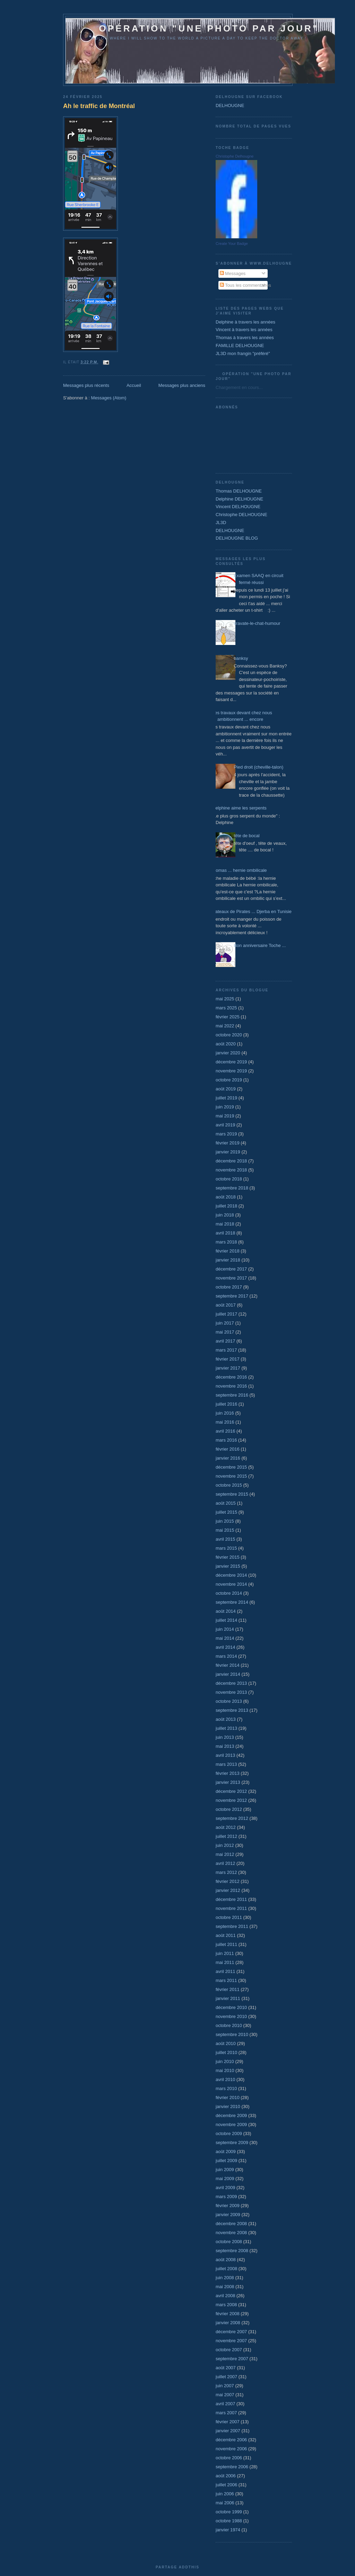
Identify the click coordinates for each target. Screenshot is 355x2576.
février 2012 (228, 1881)
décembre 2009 (231, 2115)
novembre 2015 (231, 1476)
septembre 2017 (232, 1296)
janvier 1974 (228, 2529)
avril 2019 (225, 1124)
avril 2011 (225, 1971)
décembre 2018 (231, 1160)
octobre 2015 (229, 1485)
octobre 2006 (229, 2457)
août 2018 (226, 1197)
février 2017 (228, 1359)
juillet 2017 (226, 1314)
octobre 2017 (229, 1287)
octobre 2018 (229, 1178)
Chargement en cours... (239, 387)
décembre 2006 (231, 2439)
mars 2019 (226, 1133)
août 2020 (226, 1043)
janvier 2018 (228, 1260)
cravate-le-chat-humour (257, 623)
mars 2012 (226, 1872)
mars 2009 (226, 2196)
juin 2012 (225, 1845)
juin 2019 (225, 1106)
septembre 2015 (232, 1494)
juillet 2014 (226, 1620)
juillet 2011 (226, 1944)
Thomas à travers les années (245, 337)
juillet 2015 (226, 1512)
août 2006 (226, 2475)
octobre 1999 (229, 2511)
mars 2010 (226, 2088)
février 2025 (228, 1016)
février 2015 (228, 1557)
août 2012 (226, 1827)
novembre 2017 (231, 1278)
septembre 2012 (232, 1818)
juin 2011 (225, 1953)
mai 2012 (225, 1854)
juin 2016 (225, 1413)
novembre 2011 (231, 1908)
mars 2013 (226, 1764)
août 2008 (226, 2259)
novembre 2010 (231, 2016)
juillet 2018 (226, 1206)
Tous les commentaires (245, 285)
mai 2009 (225, 2178)
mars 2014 (226, 1656)
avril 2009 (225, 2187)
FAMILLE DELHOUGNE (240, 345)
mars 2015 (226, 1548)
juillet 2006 (226, 2484)
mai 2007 (225, 2394)
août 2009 (226, 2151)
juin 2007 (225, 2385)
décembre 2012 (231, 1791)
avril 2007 (225, 2403)
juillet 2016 (226, 1404)
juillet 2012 (226, 1836)
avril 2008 (225, 2295)
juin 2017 (225, 1323)
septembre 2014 (232, 1602)
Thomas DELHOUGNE (239, 491)
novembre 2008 (231, 2232)
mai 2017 (225, 1332)
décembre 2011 (231, 1899)
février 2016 (228, 1449)
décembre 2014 (231, 1575)
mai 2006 (225, 2502)
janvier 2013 (228, 1782)
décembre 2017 (231, 1269)
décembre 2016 (231, 1377)
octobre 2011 (229, 1917)
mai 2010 (225, 2070)
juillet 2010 (226, 2052)
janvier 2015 (228, 1566)
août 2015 (226, 1503)
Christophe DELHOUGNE (241, 514)
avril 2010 (225, 2079)
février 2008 (228, 2313)
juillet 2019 (226, 1097)
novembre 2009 (231, 2124)
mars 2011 (226, 1980)
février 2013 (228, 1773)
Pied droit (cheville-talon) (258, 767)
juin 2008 (225, 2277)
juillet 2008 (226, 2268)
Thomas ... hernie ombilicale (238, 870)
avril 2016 (225, 1431)
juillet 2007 (226, 2376)
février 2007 (228, 2421)
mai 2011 (225, 1962)
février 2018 (228, 1251)
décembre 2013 (231, 1683)
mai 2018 (225, 1224)
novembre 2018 (231, 1169)
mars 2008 (226, 2304)
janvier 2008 (228, 2322)
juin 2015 (225, 1521)
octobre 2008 (229, 2241)
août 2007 (226, 2367)
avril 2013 (225, 1755)
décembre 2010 (231, 2007)
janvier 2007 (228, 2430)
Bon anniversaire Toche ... (260, 945)
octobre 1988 (229, 2520)
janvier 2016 (228, 1458)
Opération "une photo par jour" (200, 28)
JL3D (221, 522)
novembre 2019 (231, 1070)
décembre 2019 (231, 1061)
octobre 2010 (229, 2025)
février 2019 (228, 1142)
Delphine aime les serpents (239, 808)
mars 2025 (226, 1007)
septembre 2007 (232, 2358)
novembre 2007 (231, 2340)
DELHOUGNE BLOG (237, 538)
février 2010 (228, 2097)
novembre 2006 (231, 2448)
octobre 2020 (229, 1034)
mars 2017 (226, 1350)
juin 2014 (225, 1629)
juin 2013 (225, 1737)
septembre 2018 (232, 1187)
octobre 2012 (229, 1809)
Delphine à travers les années (245, 322)
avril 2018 (225, 1233)
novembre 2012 (231, 1800)
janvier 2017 (228, 1368)
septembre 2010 (232, 2034)
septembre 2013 (232, 1710)
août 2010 (226, 2043)
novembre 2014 (231, 1584)
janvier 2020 (228, 1052)
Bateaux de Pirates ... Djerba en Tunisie (252, 911)
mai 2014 (225, 1638)
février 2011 (228, 1989)
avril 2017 (225, 1341)
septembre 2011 (232, 1926)
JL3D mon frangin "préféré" (243, 353)
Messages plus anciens (181, 385)
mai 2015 (225, 1530)
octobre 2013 (229, 1701)
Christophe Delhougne (234, 156)
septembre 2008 (232, 2250)
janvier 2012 (228, 1890)
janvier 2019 (228, 1151)
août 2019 (226, 1088)
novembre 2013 (231, 1692)
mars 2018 (226, 1242)
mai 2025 (225, 998)
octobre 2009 (229, 2133)
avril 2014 (225, 1647)
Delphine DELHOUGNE (239, 499)
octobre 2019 (229, 1079)
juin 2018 (225, 1215)
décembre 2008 (231, 2223)
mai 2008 (225, 2286)
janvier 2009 (228, 2214)
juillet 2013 (226, 1728)
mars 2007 (226, 2412)
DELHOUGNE (230, 105)
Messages (233, 273)
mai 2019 (225, 1115)
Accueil (134, 385)
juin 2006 (225, 2493)
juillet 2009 (226, 2160)
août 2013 (226, 1719)
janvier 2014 (228, 1674)
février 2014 (228, 1665)
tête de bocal (246, 835)
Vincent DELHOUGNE (238, 506)
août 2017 (226, 1305)
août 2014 (226, 1611)
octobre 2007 (229, 2349)
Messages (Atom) (109, 397)
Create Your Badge (232, 243)
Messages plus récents (86, 385)
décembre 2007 (231, 2331)
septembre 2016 (232, 1395)
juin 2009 (225, 2169)
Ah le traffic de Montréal (99, 106)
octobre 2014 (229, 1593)
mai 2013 (225, 1746)
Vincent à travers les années (244, 329)
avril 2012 (225, 1863)
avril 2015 (225, 1539)
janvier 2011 (228, 1998)
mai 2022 (225, 1025)
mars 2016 (226, 1440)
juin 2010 (225, 2061)
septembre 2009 (232, 2142)
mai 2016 (225, 1422)
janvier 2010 (228, 2106)
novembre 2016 (231, 1386)
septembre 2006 (232, 2466)
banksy (241, 658)
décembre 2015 (231, 1467)
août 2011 (226, 1935)
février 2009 (228, 2205)
